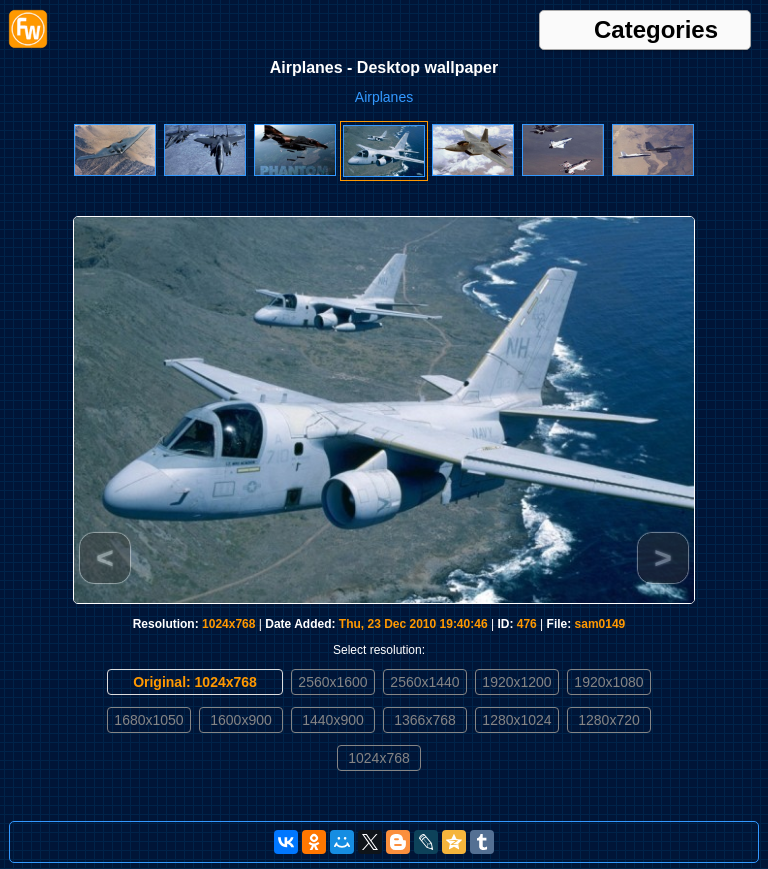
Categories (656, 30)
